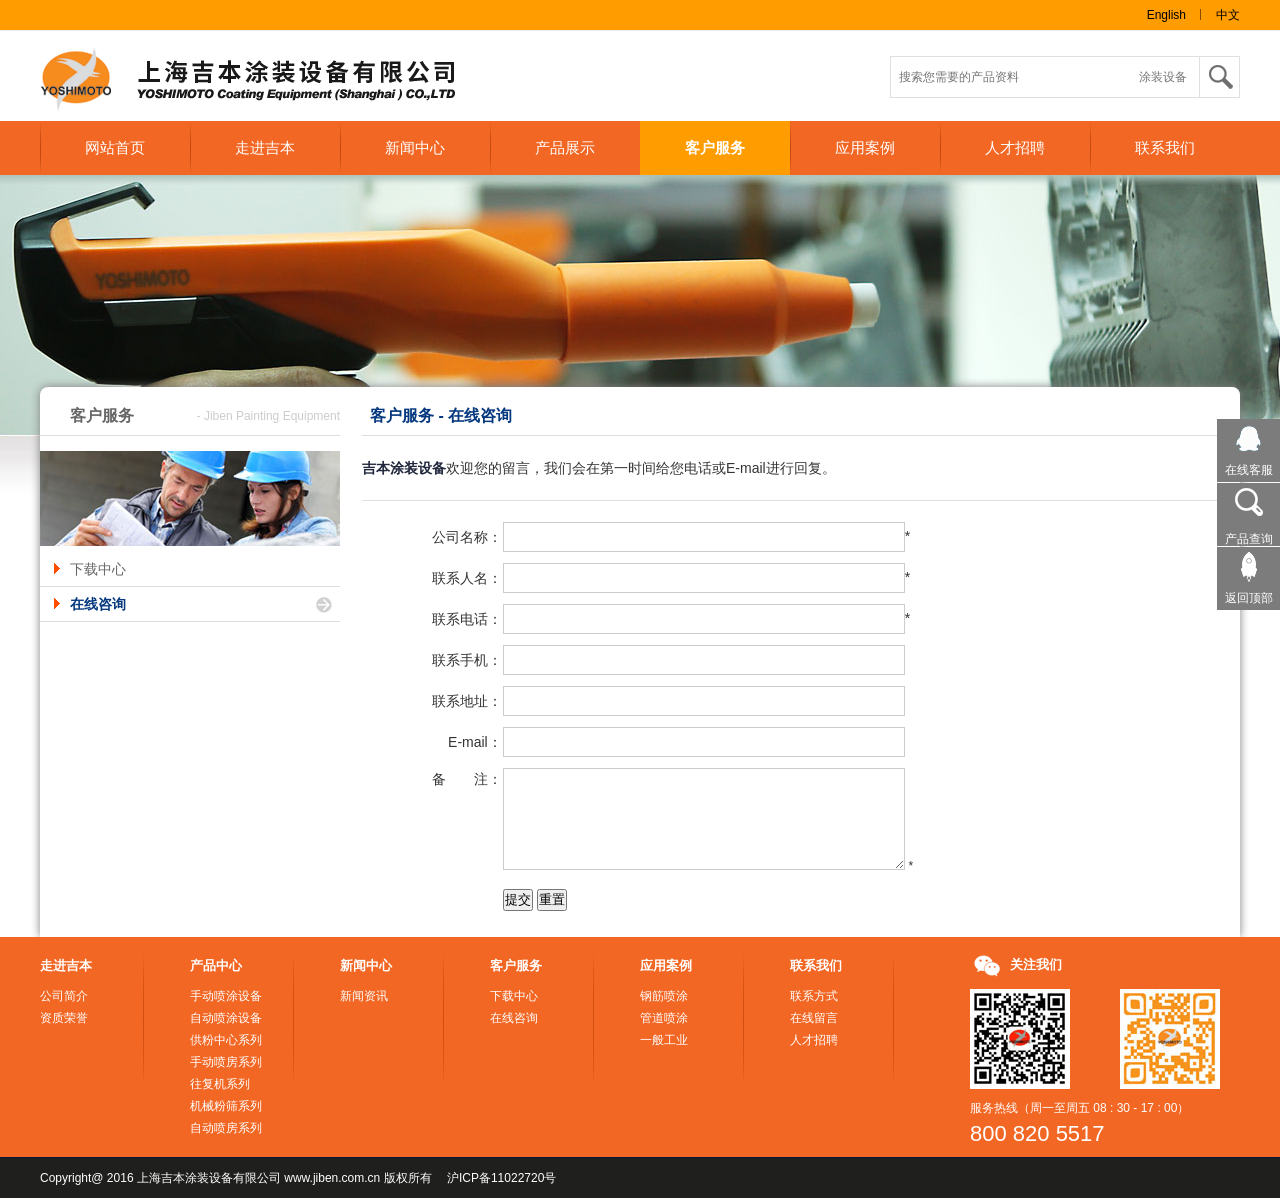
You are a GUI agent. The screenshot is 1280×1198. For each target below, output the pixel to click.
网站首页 (115, 147)
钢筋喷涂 (664, 996)
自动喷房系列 (226, 1128)
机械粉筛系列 (226, 1106)
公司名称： (467, 537)
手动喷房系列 (226, 1062)
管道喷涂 (664, 1018)
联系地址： (467, 701)
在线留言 (814, 1018)
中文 (1228, 15)
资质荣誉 (64, 1018)
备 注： (467, 779)
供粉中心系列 (226, 1040)
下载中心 (98, 569)
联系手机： (467, 660)
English (1166, 15)
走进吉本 (265, 147)
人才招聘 (1015, 147)
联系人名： (467, 578)
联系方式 (814, 996)
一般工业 (664, 1040)
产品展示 (565, 147)
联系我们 (1165, 147)
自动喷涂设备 (226, 1018)
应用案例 (865, 147)
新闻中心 (415, 147)
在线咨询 (98, 604)
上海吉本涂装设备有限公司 (265, 81)
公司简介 (64, 996)
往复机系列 (220, 1084)
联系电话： (467, 619)
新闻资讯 (364, 996)
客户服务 (715, 147)
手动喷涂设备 (226, 996)
